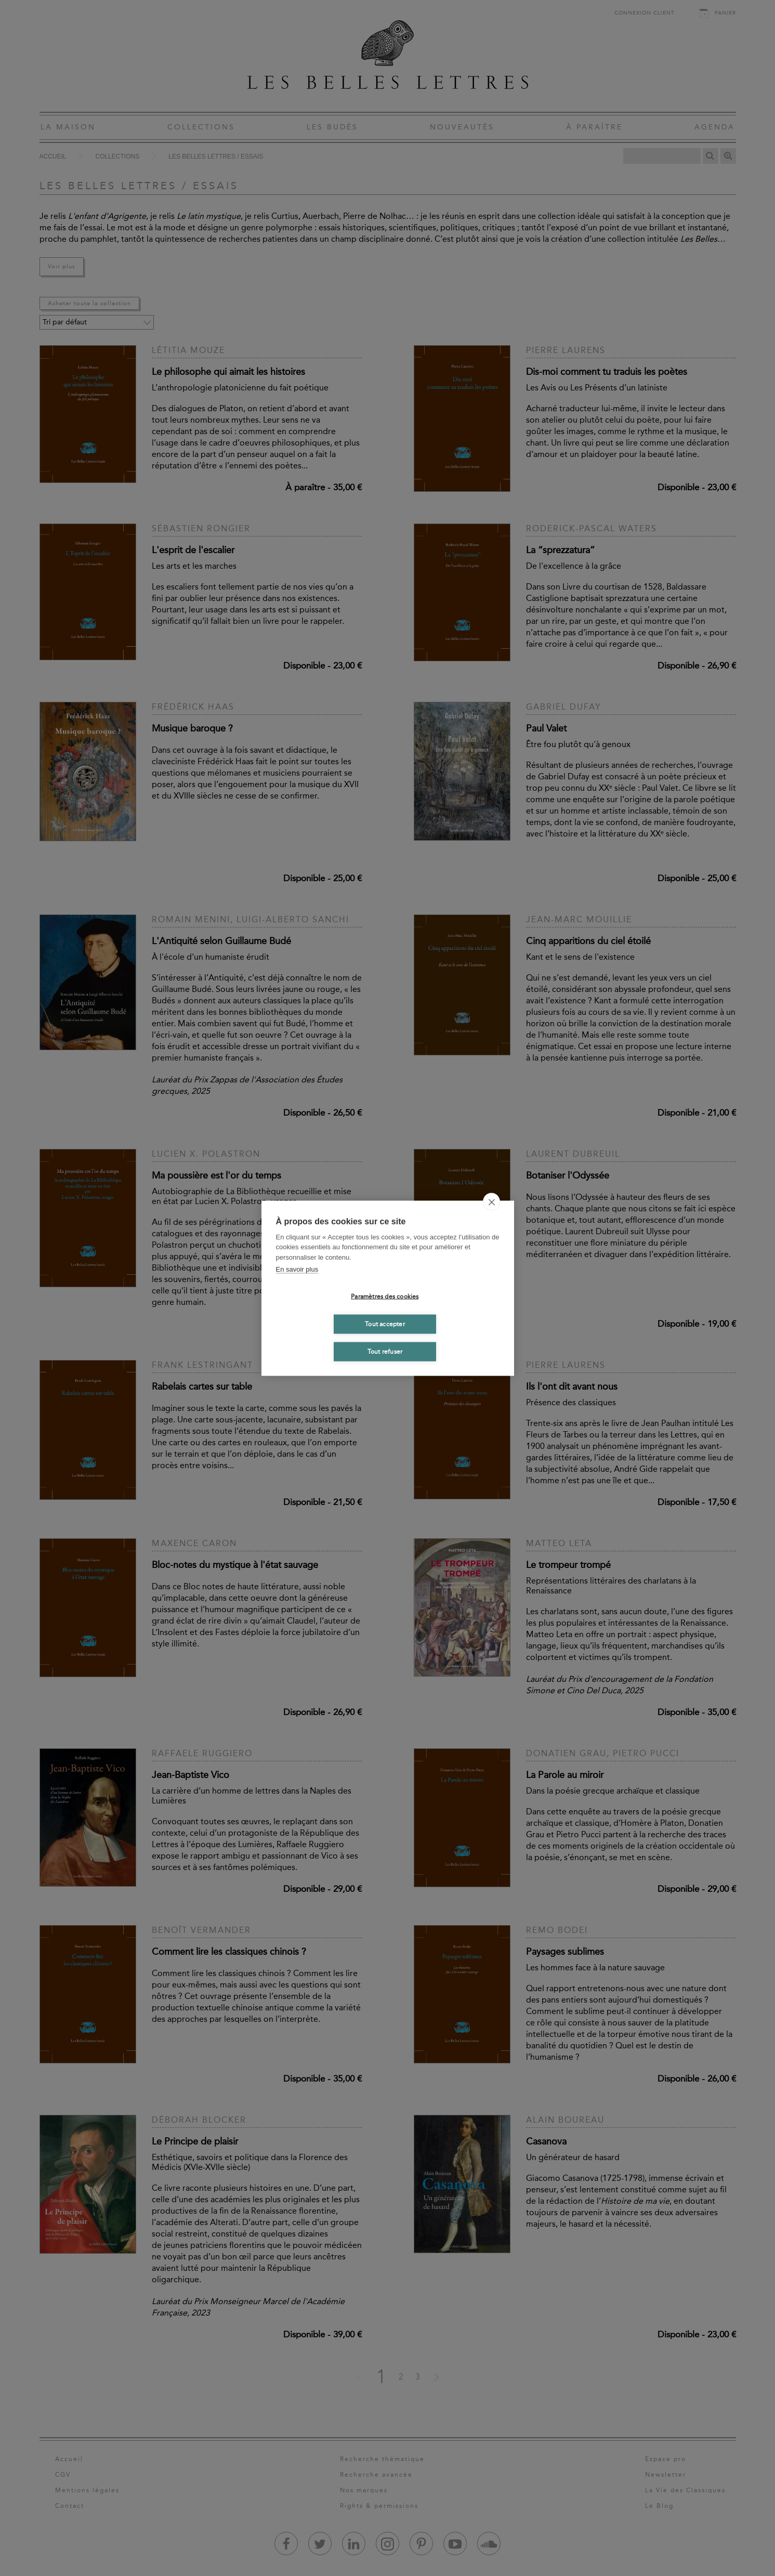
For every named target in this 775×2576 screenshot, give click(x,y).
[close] (491, 1201)
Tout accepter (385, 1324)
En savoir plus (297, 1269)
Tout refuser (384, 1351)
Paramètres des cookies (384, 1296)
